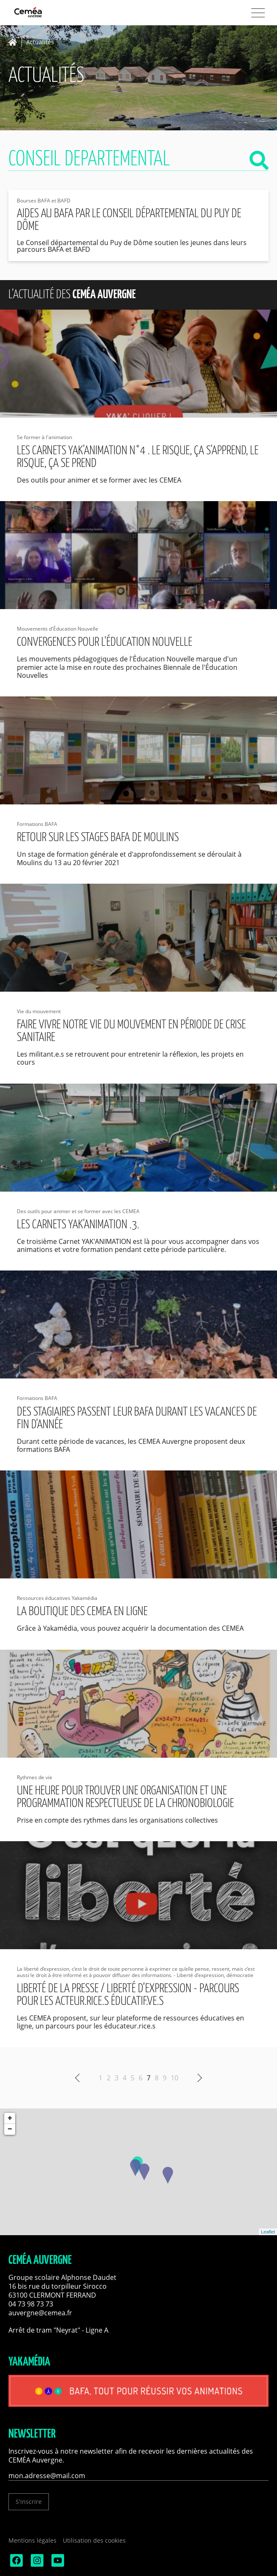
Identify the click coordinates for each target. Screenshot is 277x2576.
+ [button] (10, 2118)
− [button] (10, 2129)
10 (174, 2077)
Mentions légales (32, 2540)
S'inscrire (29, 2502)
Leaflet (268, 2231)
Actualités (40, 42)
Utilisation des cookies (94, 2540)
